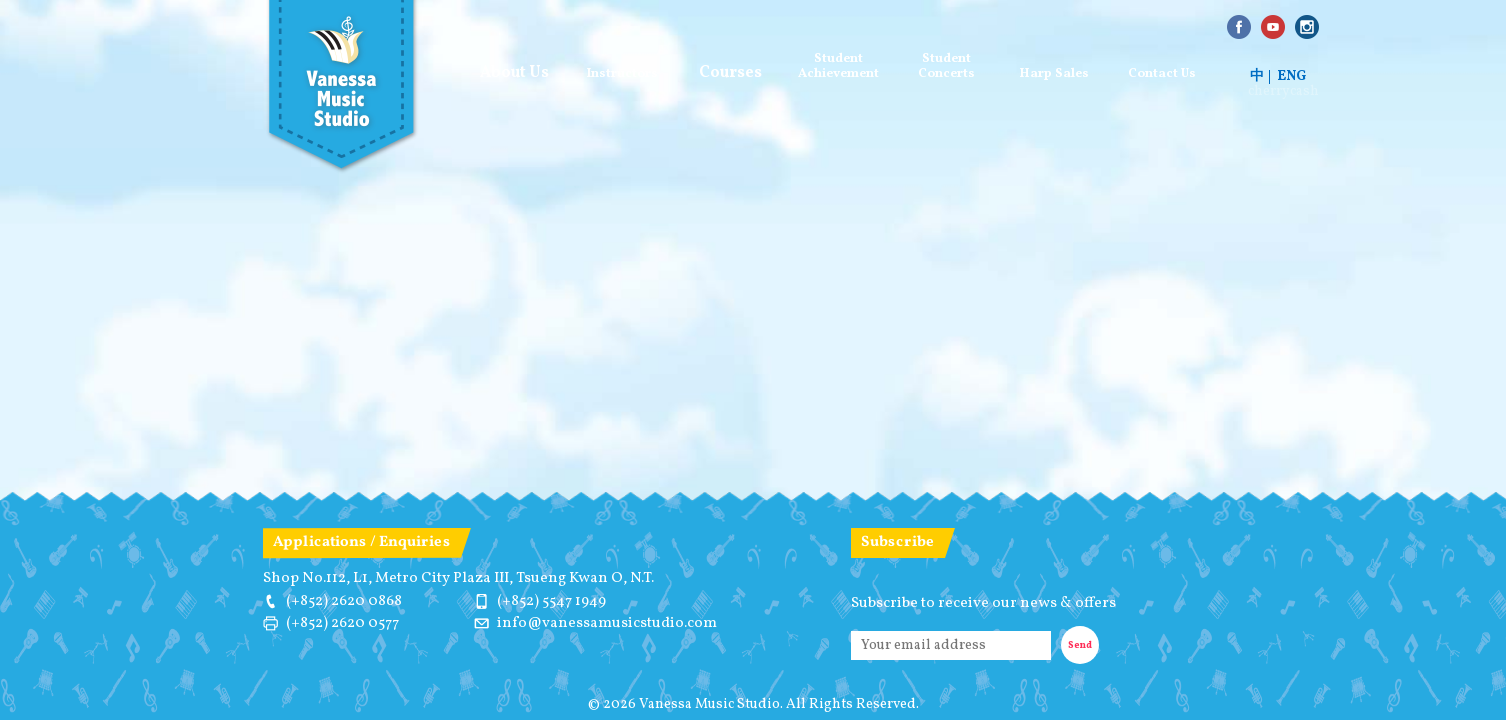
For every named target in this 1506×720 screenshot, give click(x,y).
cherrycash (1283, 92)
